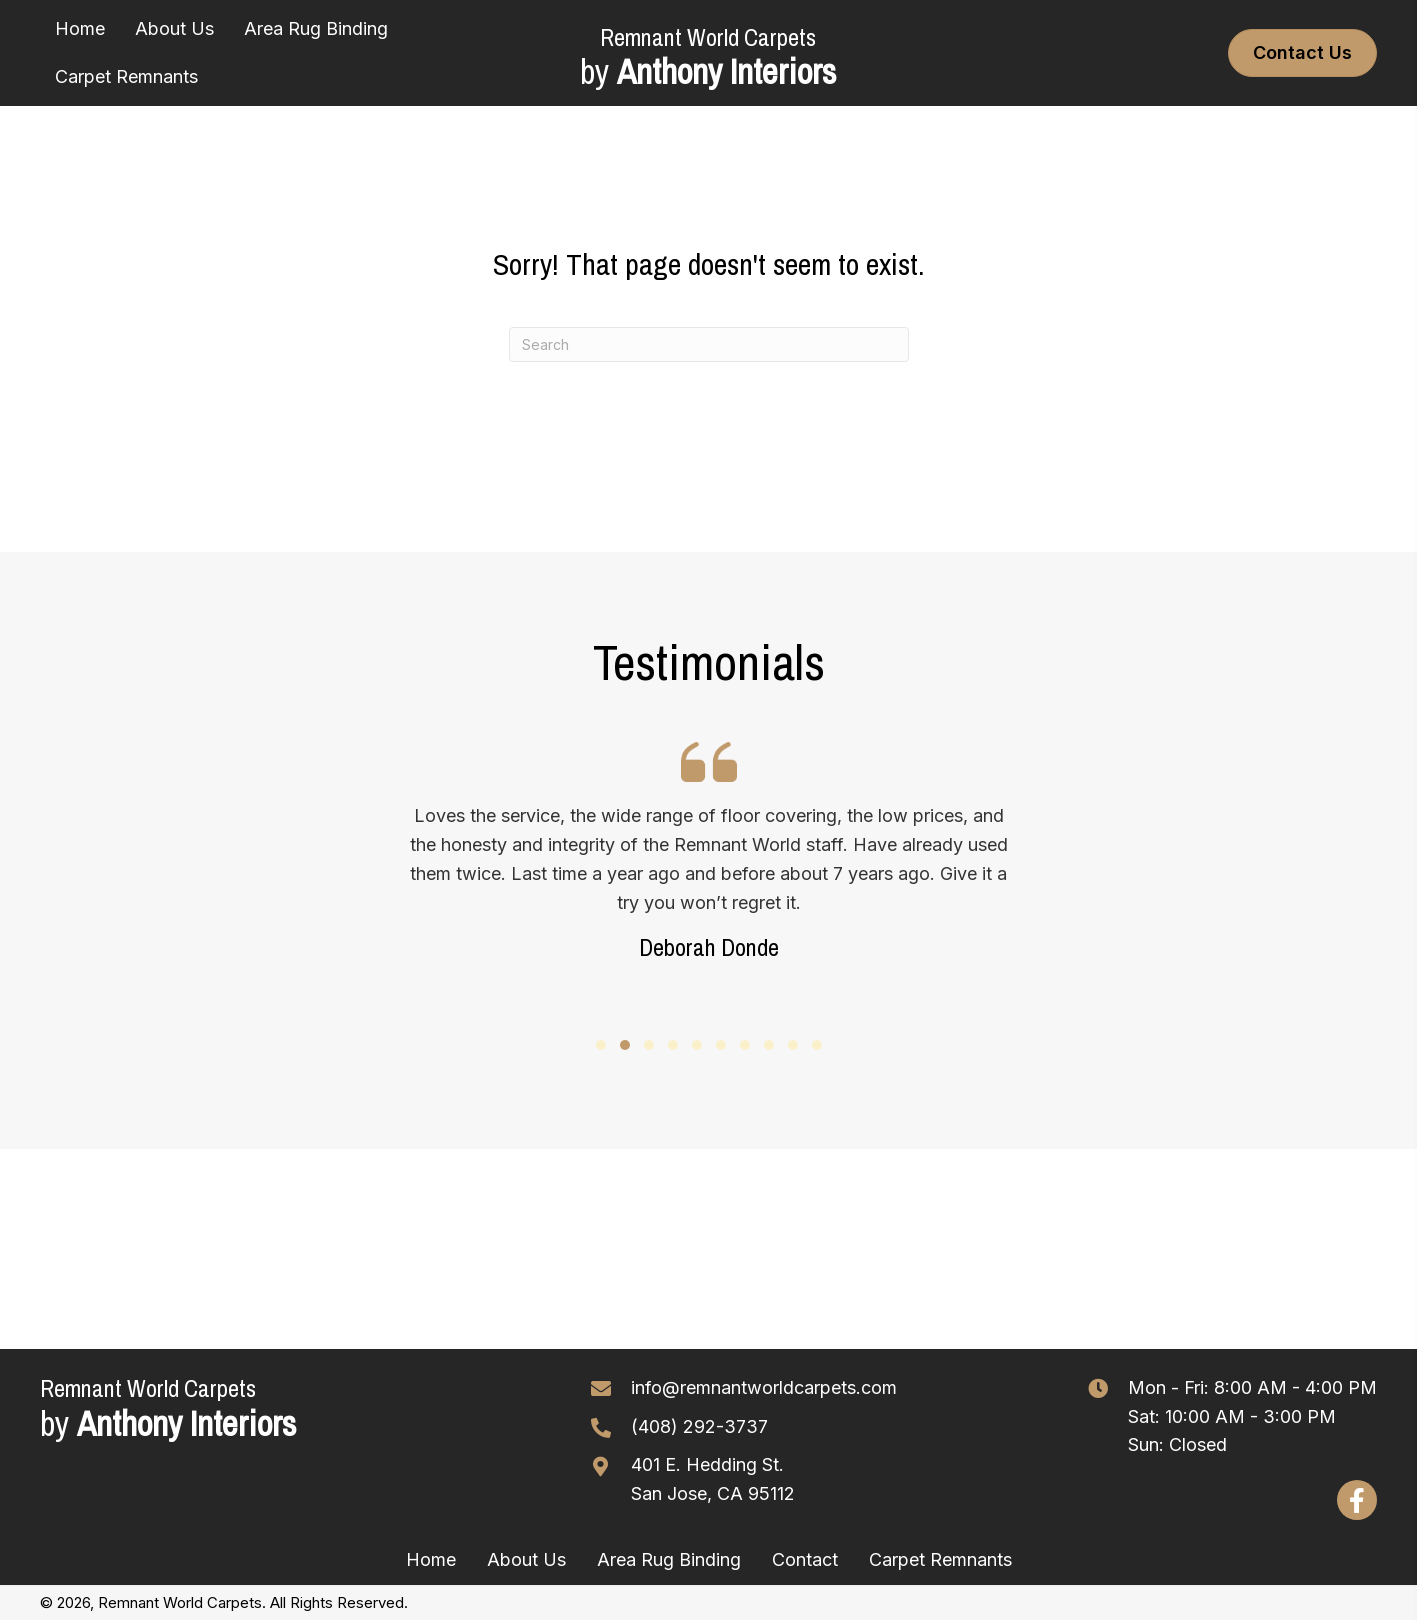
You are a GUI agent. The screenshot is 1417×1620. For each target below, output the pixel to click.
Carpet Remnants (940, 1559)
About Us (526, 1559)
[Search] (709, 344)
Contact (805, 1559)
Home (431, 1559)
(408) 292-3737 (699, 1426)
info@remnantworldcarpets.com (764, 1387)
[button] (601, 1045)
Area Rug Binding (669, 1559)
